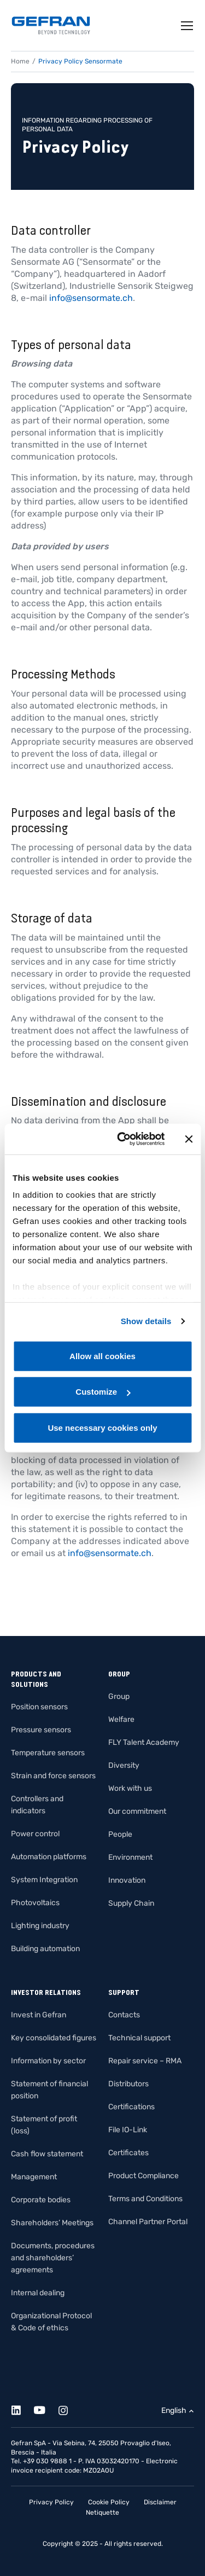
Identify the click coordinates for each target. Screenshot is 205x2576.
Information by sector (48, 2061)
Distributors (128, 2083)
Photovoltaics (35, 1902)
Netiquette (102, 2512)
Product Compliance (143, 2175)
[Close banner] (188, 1139)
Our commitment (137, 1811)
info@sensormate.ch (91, 298)
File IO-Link (127, 2129)
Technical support (139, 2038)
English (173, 2410)
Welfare (121, 1719)
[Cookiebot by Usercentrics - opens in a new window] (122, 1139)
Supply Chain (131, 1903)
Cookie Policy (109, 2502)
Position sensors (39, 1706)
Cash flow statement (47, 2154)
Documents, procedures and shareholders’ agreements (53, 2258)
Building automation (45, 1948)
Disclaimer (160, 2502)
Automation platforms (48, 1856)
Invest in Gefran (38, 2015)
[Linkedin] (22, 2408)
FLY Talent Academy (143, 1742)
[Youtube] (45, 2408)
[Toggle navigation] (187, 25)
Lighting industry (40, 1925)
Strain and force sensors (53, 1775)
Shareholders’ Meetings (52, 2222)
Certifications (131, 2106)
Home (20, 61)
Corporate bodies (41, 2199)
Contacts (124, 2015)
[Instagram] (69, 2408)
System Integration (44, 1879)
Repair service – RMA (144, 2061)
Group (119, 1696)
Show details (146, 1321)
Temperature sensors (48, 1752)
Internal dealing (38, 2292)
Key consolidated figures (53, 2038)
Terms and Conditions (145, 2198)
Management (34, 2177)
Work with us (130, 1788)
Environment (130, 1857)
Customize (102, 1391)
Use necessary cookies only (102, 1427)
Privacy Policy (51, 2502)
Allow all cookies (102, 1355)
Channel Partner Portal (148, 2221)
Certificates (128, 2152)
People (120, 1834)
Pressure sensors (41, 1729)
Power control (35, 1833)
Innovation (126, 1880)
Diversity (123, 1765)
